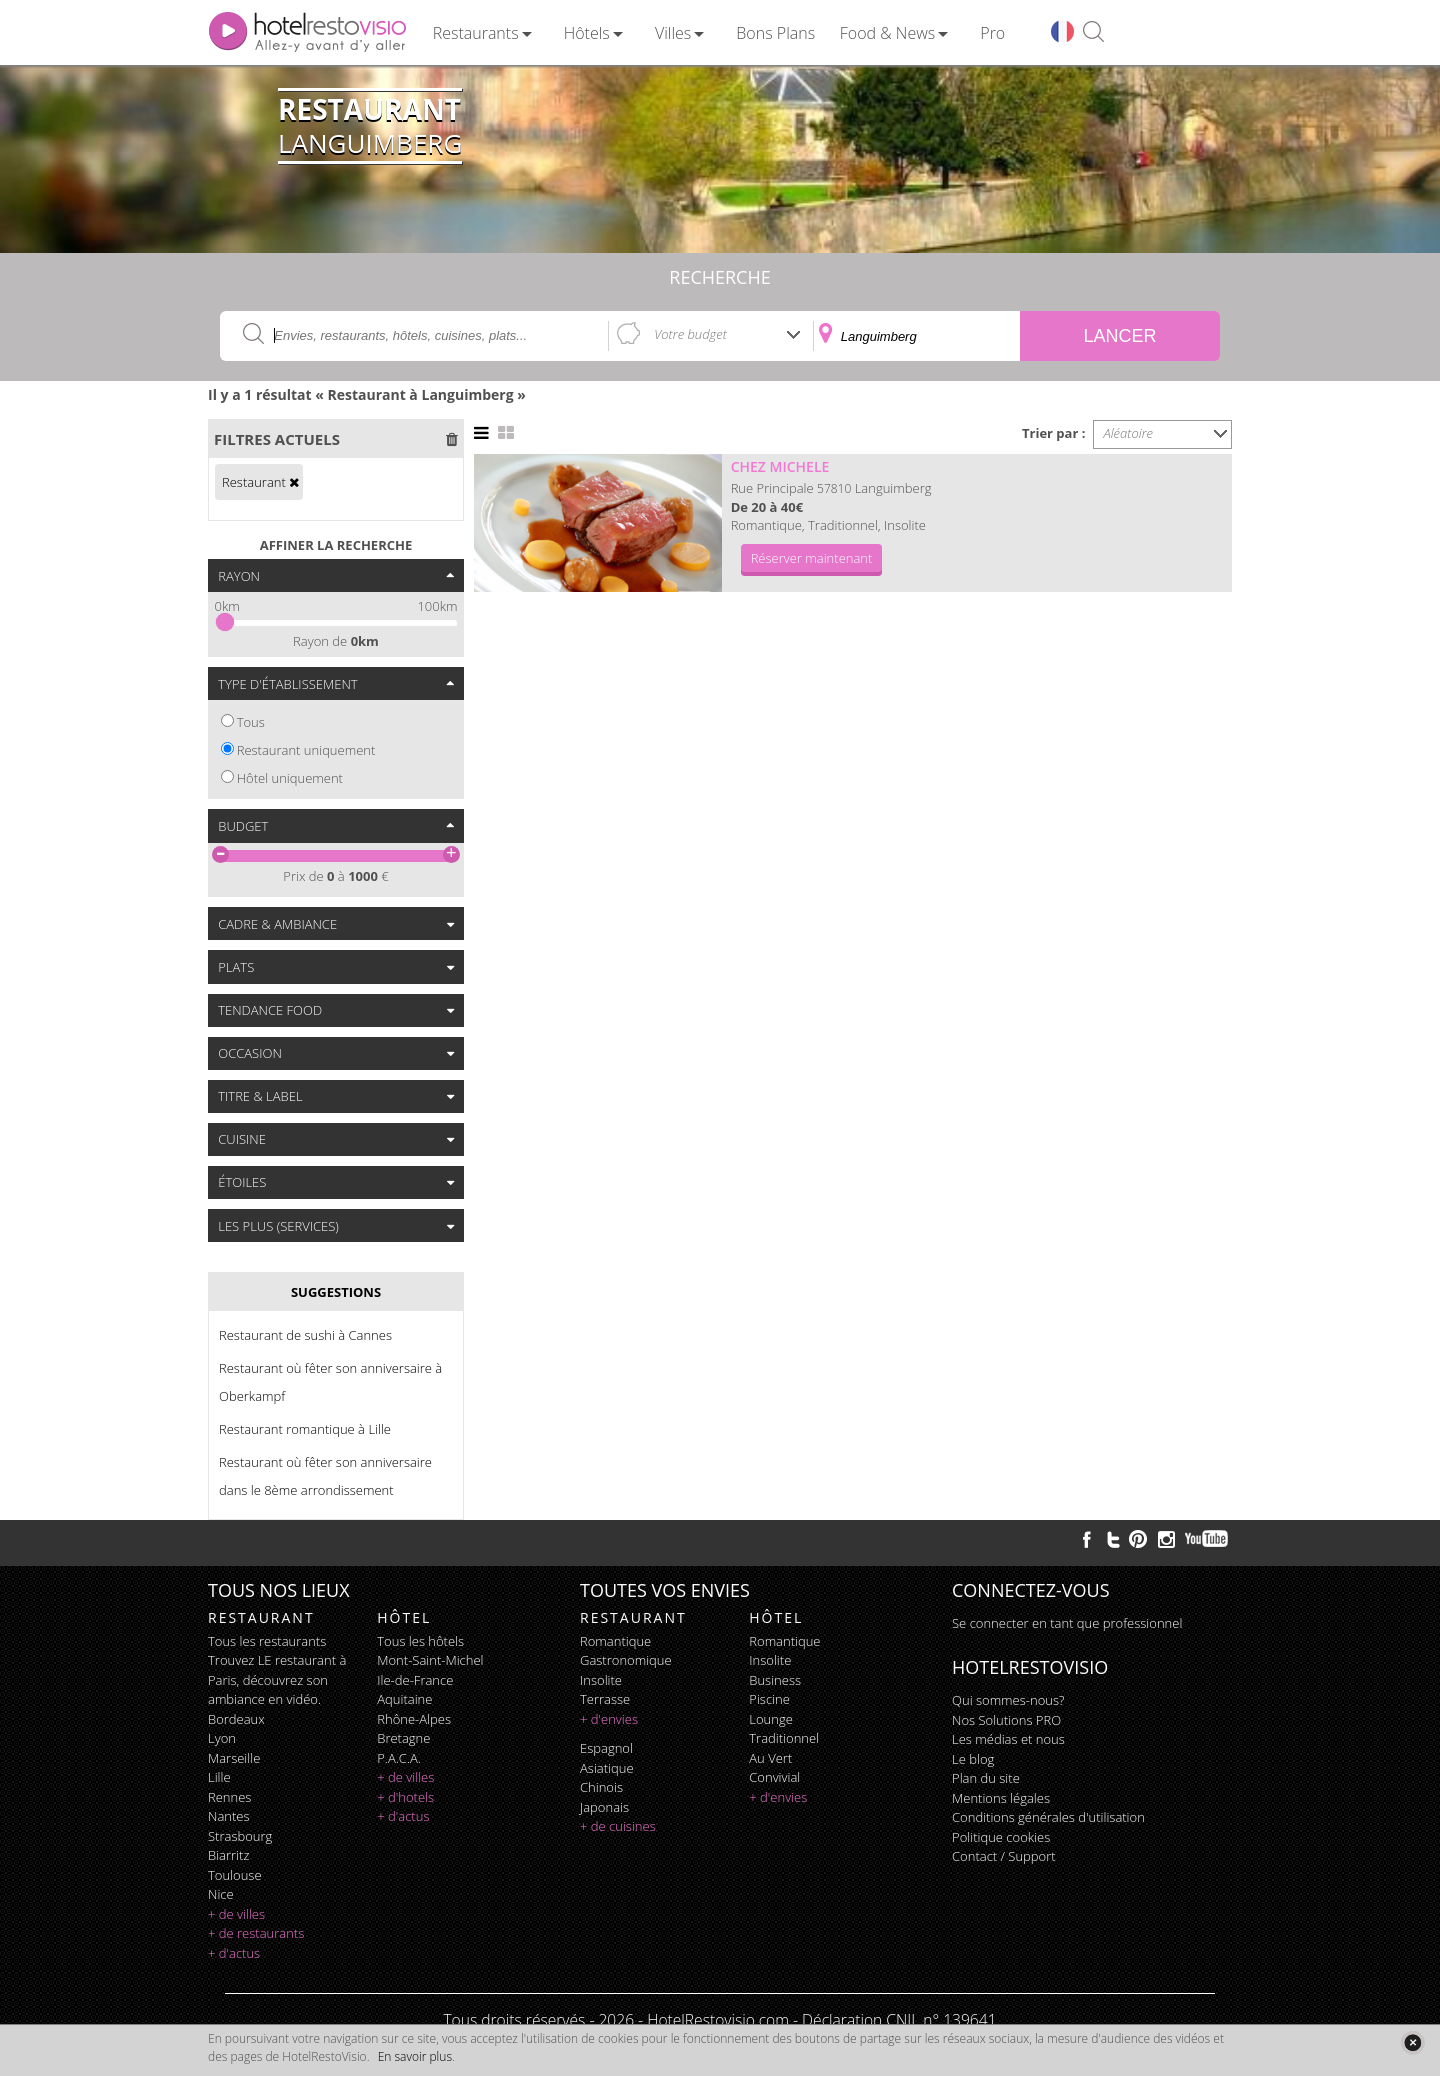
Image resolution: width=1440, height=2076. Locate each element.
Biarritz (228, 1855)
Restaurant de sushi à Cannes (305, 1335)
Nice (221, 1894)
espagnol (606, 1748)
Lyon (222, 1738)
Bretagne (403, 1738)
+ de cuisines (618, 1826)
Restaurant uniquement (306, 750)
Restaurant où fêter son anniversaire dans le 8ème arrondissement (325, 1476)
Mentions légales (1001, 1798)
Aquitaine (404, 1699)
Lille (219, 1777)
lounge (771, 1719)
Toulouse (235, 1875)
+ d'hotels (405, 1797)
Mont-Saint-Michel (430, 1660)
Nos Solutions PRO (1006, 1720)
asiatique (607, 1768)
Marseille (234, 1758)
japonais (604, 1807)
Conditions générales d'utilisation (1048, 1817)
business (775, 1680)
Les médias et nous (1008, 1739)
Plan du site (986, 1778)
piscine (769, 1699)
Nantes (228, 1816)
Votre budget (690, 334)
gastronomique (626, 1660)
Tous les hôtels (420, 1641)
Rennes (229, 1797)
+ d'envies (609, 1719)
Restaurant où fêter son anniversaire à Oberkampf (330, 1382)
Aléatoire (1129, 433)
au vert (770, 1758)
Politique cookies (1001, 1837)
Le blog (973, 1759)
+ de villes (236, 1914)
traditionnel (784, 1738)
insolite (601, 1680)
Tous (251, 722)
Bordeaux (236, 1719)
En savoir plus (415, 2056)
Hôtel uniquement (290, 778)
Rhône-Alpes (414, 1719)
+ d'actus (234, 1953)
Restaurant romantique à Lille (305, 1429)
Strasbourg (240, 1836)
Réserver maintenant (812, 558)
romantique (615, 1641)
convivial (774, 1777)
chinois (601, 1787)
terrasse (605, 1699)
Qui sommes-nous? (1008, 1700)
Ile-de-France (415, 1680)
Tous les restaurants (267, 1641)
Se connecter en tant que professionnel (1067, 1623)
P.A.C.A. (399, 1758)
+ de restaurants (256, 1933)
